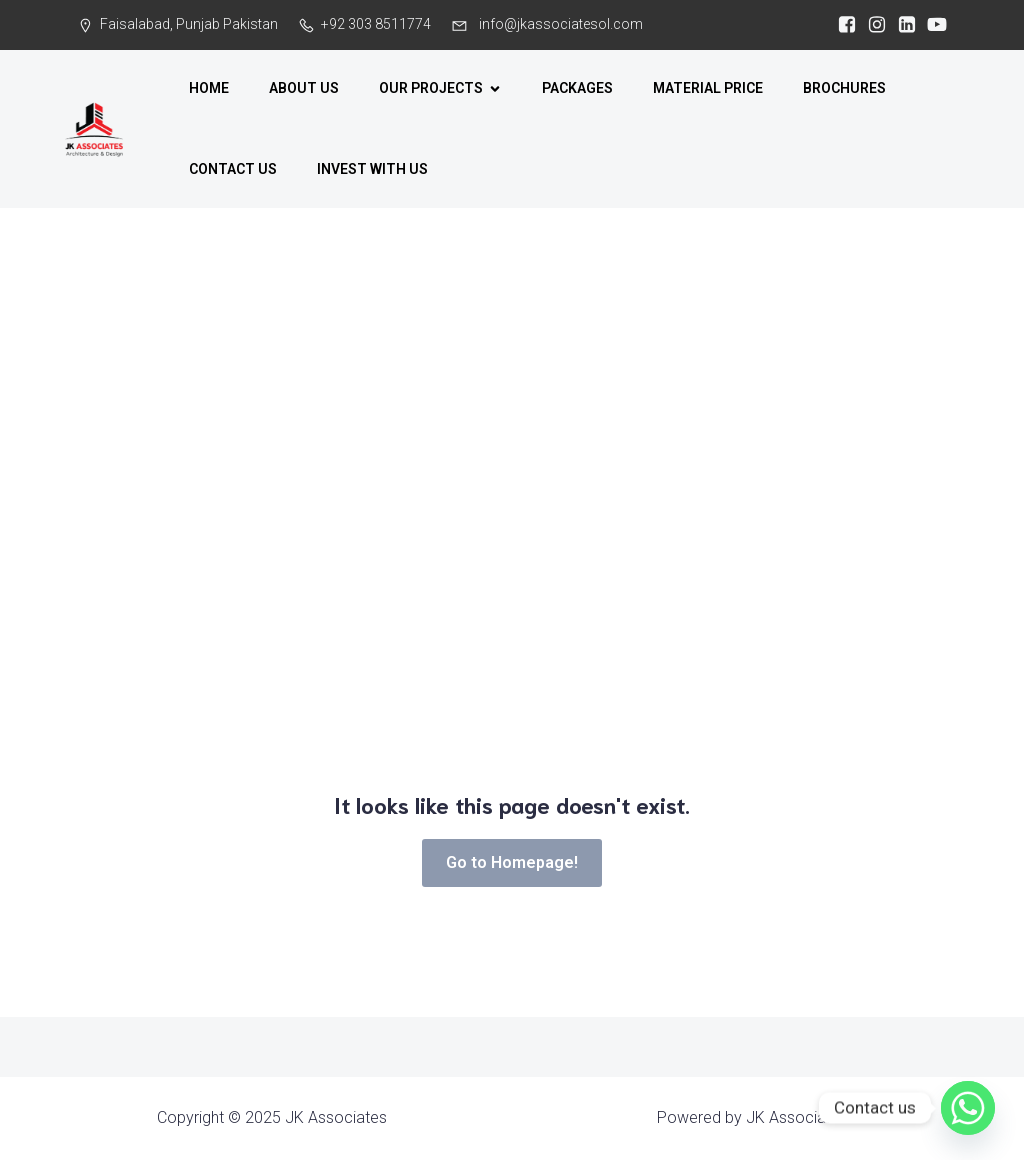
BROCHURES (844, 88)
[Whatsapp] (968, 1108)
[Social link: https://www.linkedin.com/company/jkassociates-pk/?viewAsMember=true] (902, 25)
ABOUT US (304, 88)
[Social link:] (842, 25)
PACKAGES (577, 88)
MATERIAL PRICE (708, 88)
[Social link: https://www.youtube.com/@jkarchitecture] (932, 25)
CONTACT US (233, 169)
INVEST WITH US (372, 169)
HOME (209, 88)
